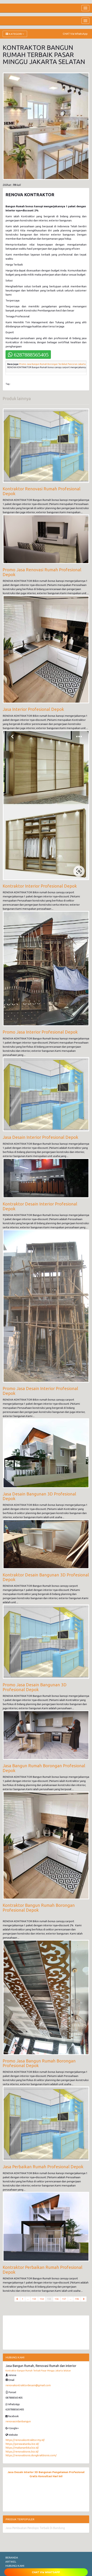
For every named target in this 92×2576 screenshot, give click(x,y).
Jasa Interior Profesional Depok (33, 709)
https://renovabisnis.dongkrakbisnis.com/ (31, 2455)
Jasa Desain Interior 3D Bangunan (29, 2472)
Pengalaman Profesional (68, 2472)
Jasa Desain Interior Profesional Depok (40, 1137)
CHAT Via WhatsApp (75, 33)
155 (50, 2298)
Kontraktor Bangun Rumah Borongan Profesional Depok (39, 1907)
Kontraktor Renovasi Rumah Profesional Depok (41, 491)
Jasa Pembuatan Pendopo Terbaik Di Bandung (35, 2528)
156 (57, 2299)
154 (42, 2299)
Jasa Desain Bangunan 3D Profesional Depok (39, 1496)
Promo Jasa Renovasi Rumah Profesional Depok (42, 572)
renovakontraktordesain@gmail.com (28, 2385)
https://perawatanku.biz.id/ (22, 2443)
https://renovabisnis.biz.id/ (22, 2451)
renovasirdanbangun (18, 2421)
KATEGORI (15, 33)
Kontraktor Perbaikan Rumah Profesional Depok (42, 2269)
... (28, 2299)
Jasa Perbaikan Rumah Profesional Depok (43, 2166)
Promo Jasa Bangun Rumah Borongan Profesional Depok (39, 2063)
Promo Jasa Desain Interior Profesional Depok (40, 1391)
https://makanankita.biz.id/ (22, 2447)
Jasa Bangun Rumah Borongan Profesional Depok (44, 1768)
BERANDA (11, 2557)
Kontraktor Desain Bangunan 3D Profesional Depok (46, 1577)
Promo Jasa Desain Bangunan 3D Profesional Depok (35, 1687)
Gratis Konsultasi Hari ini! (46, 2476)
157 (64, 2299)
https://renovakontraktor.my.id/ (25, 2439)
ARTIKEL (10, 2561)
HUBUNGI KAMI (14, 2565)
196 (77, 2299)
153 (34, 2299)
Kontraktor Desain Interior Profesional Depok (40, 1206)
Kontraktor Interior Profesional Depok (40, 886)
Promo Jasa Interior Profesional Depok (40, 1032)
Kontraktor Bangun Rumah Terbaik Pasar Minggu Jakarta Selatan (38, 2370)
